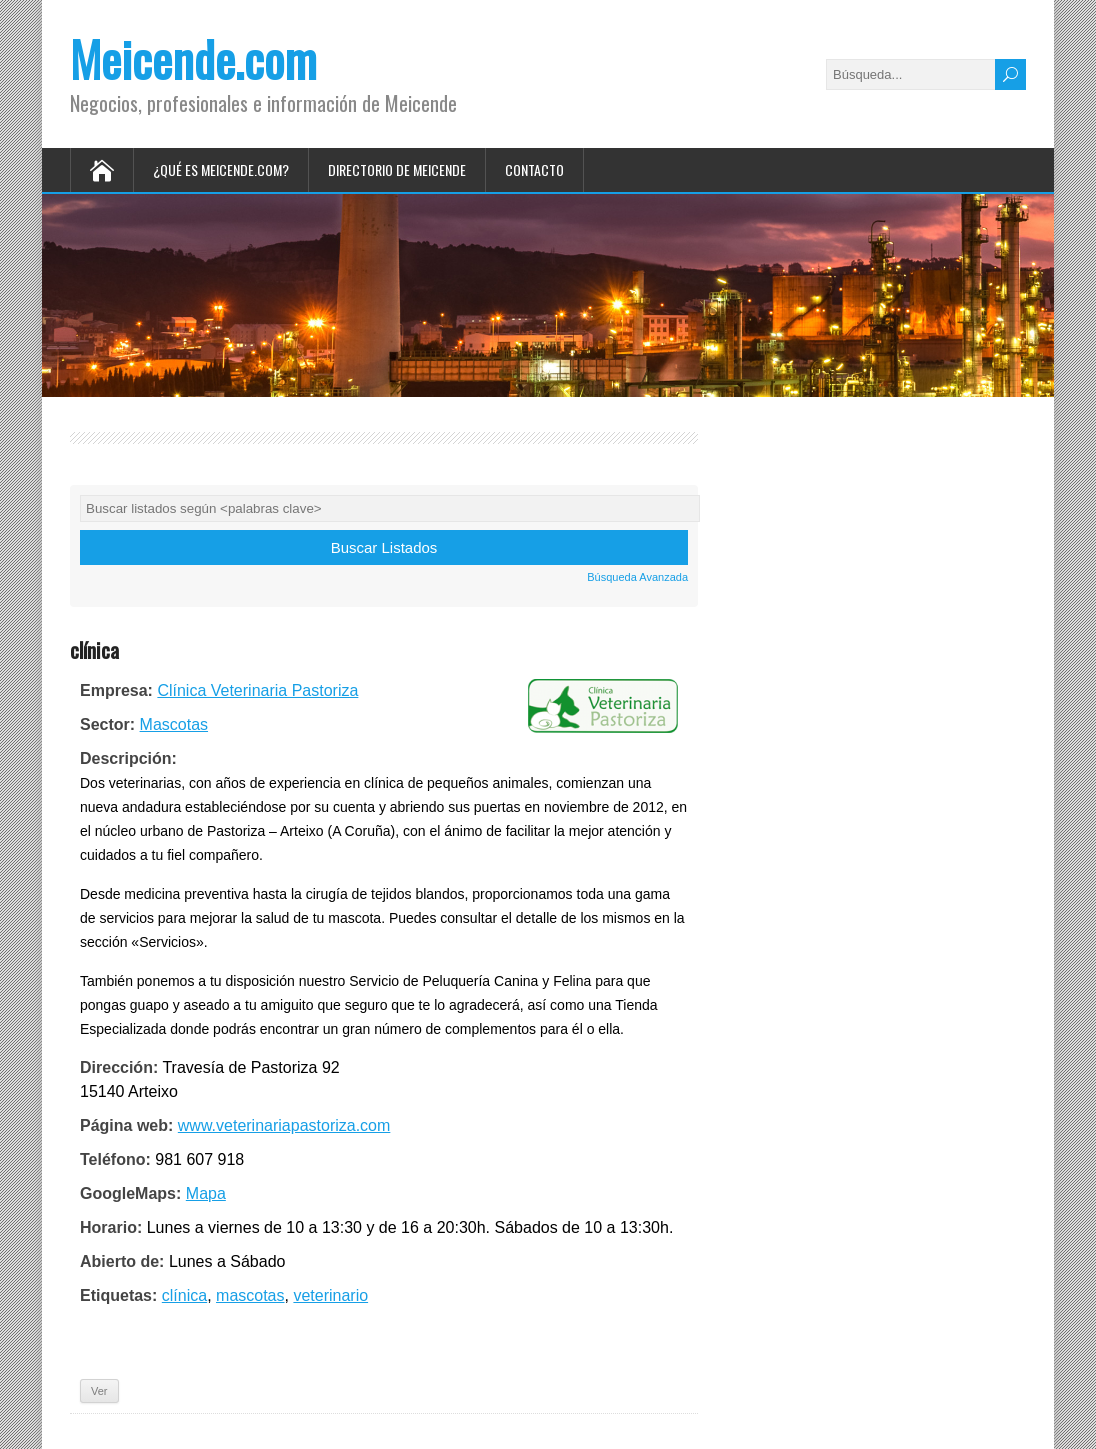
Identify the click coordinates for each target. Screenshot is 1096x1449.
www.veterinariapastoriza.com (284, 1125)
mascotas (250, 1295)
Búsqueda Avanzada (637, 577)
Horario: (111, 1227)
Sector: (107, 724)
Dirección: (119, 1067)
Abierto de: (122, 1261)
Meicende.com (193, 58)
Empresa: (116, 690)
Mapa (206, 1193)
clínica (184, 1295)
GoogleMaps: (130, 1193)
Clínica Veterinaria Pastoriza (257, 690)
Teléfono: (115, 1159)
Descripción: (128, 758)
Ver (99, 1391)
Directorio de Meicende (397, 169)
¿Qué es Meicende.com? (221, 169)
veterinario (330, 1295)
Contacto (534, 169)
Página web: (126, 1125)
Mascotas (174, 724)
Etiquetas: (118, 1295)
